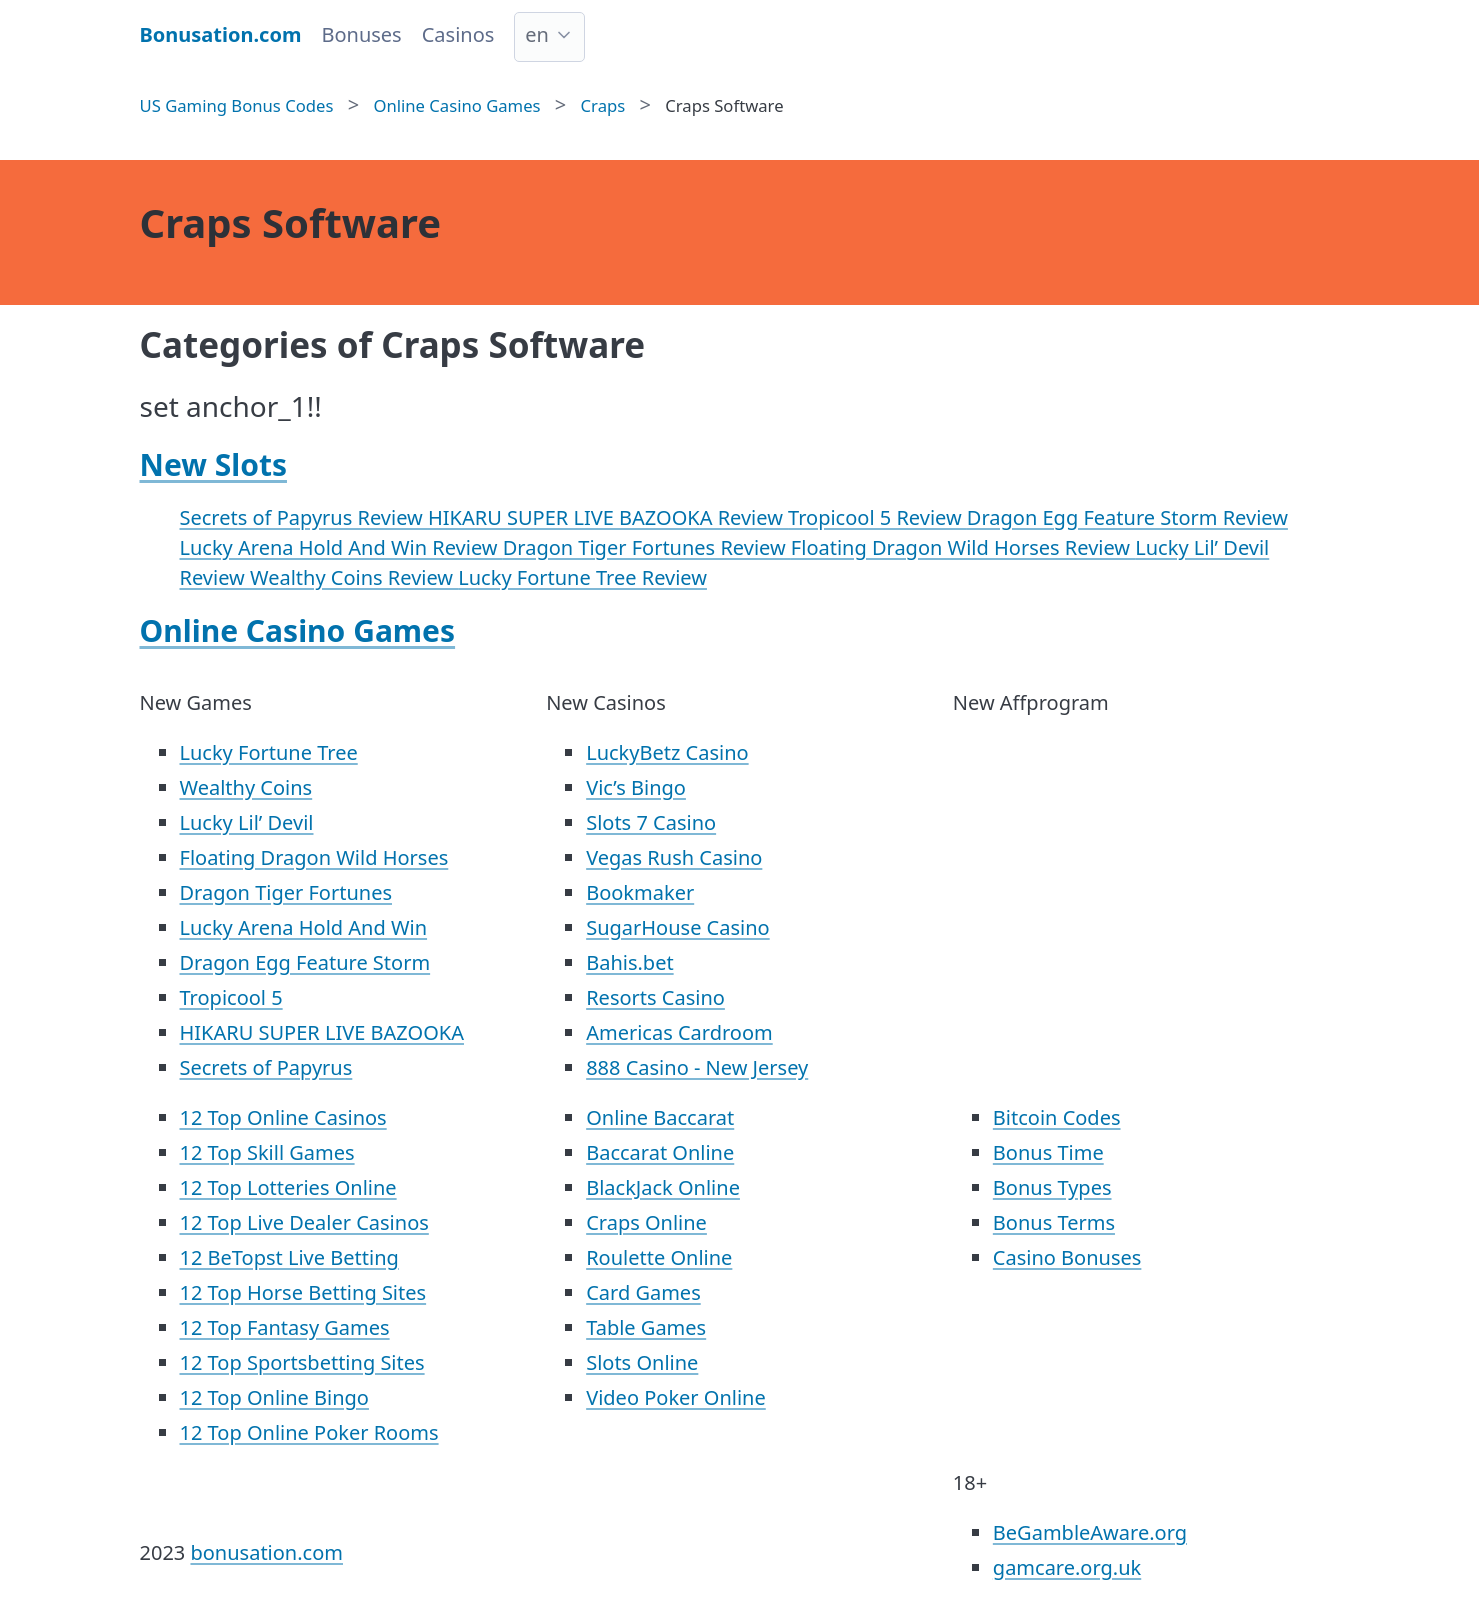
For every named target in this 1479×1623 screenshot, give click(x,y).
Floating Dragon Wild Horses (314, 857)
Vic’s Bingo (636, 787)
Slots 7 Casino (651, 822)
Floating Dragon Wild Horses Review (963, 547)
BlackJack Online (663, 1187)
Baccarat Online (660, 1152)
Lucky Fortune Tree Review (582, 577)
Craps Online (646, 1222)
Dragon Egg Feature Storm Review (1127, 517)
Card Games (643, 1292)
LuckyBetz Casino (667, 752)
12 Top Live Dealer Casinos (304, 1222)
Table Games (646, 1327)
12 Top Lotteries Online (288, 1187)
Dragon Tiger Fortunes (286, 892)
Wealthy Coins (246, 787)
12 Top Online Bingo (274, 1397)
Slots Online (642, 1362)
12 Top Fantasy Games (285, 1327)
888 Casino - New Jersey (697, 1067)
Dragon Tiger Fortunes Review (647, 547)
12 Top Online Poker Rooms (309, 1432)
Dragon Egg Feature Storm (305, 962)
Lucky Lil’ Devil (247, 822)
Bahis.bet (629, 962)
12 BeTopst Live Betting (289, 1257)
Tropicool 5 (231, 997)
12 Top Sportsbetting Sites (302, 1362)
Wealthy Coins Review (354, 577)
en (537, 34)
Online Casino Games (298, 630)
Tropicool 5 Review (877, 517)
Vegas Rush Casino (674, 857)
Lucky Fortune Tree (269, 752)
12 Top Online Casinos (283, 1117)
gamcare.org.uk (1067, 1567)
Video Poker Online (676, 1397)
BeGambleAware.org (1090, 1532)
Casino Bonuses (1067, 1257)
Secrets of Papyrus (266, 1067)
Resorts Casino (655, 997)
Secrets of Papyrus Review (304, 517)
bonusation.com (266, 1552)
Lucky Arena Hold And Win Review (341, 547)
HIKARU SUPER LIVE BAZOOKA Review (608, 517)
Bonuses (361, 34)
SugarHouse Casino (678, 927)
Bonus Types (1052, 1187)
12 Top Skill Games (267, 1152)
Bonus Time (1048, 1152)
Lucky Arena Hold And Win (304, 927)
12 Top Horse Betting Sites (303, 1292)
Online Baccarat (660, 1117)
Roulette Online (659, 1257)
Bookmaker (640, 892)
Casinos (458, 34)
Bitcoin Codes (1057, 1117)
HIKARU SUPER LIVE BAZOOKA (322, 1032)
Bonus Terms (1054, 1222)
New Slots (213, 464)
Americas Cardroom (679, 1032)
